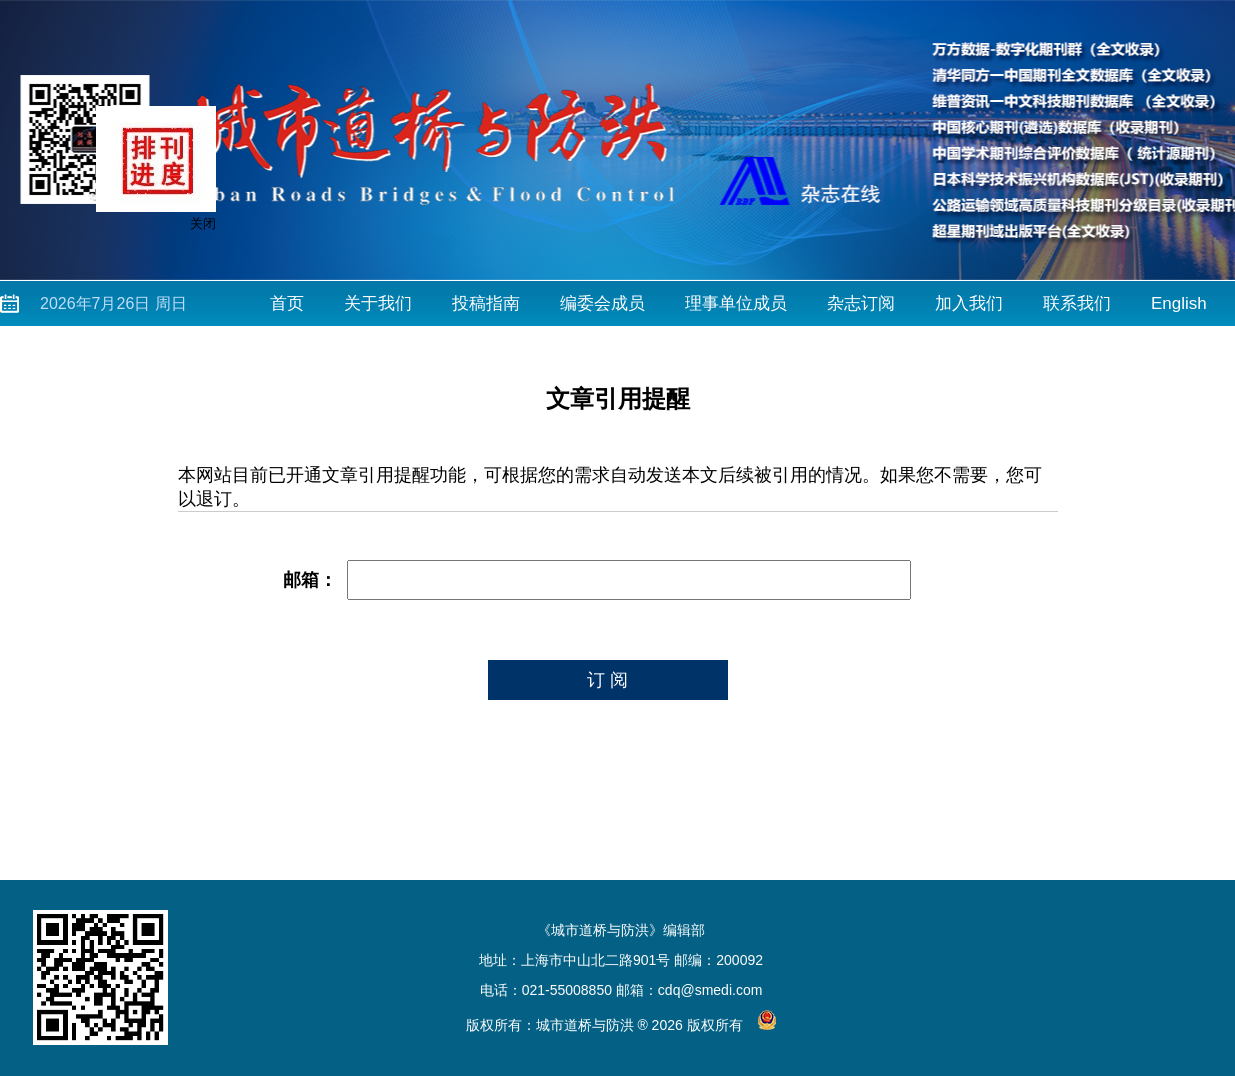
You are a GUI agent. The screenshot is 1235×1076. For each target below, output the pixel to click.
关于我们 (378, 303)
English (1179, 303)
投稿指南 (486, 303)
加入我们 (969, 303)
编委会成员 (602, 303)
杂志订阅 (861, 303)
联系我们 (1077, 303)
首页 (287, 303)
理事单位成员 (736, 303)
